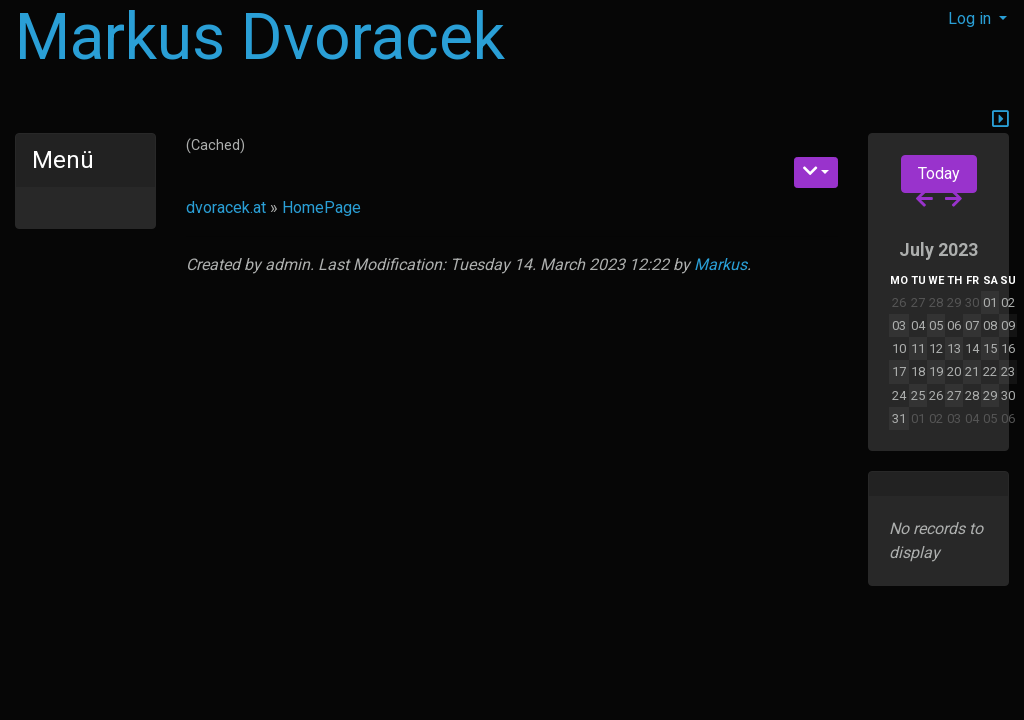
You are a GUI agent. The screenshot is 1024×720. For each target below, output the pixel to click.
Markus (720, 264)
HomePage (321, 207)
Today (939, 173)
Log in (971, 18)
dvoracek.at (226, 207)
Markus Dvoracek (260, 37)
